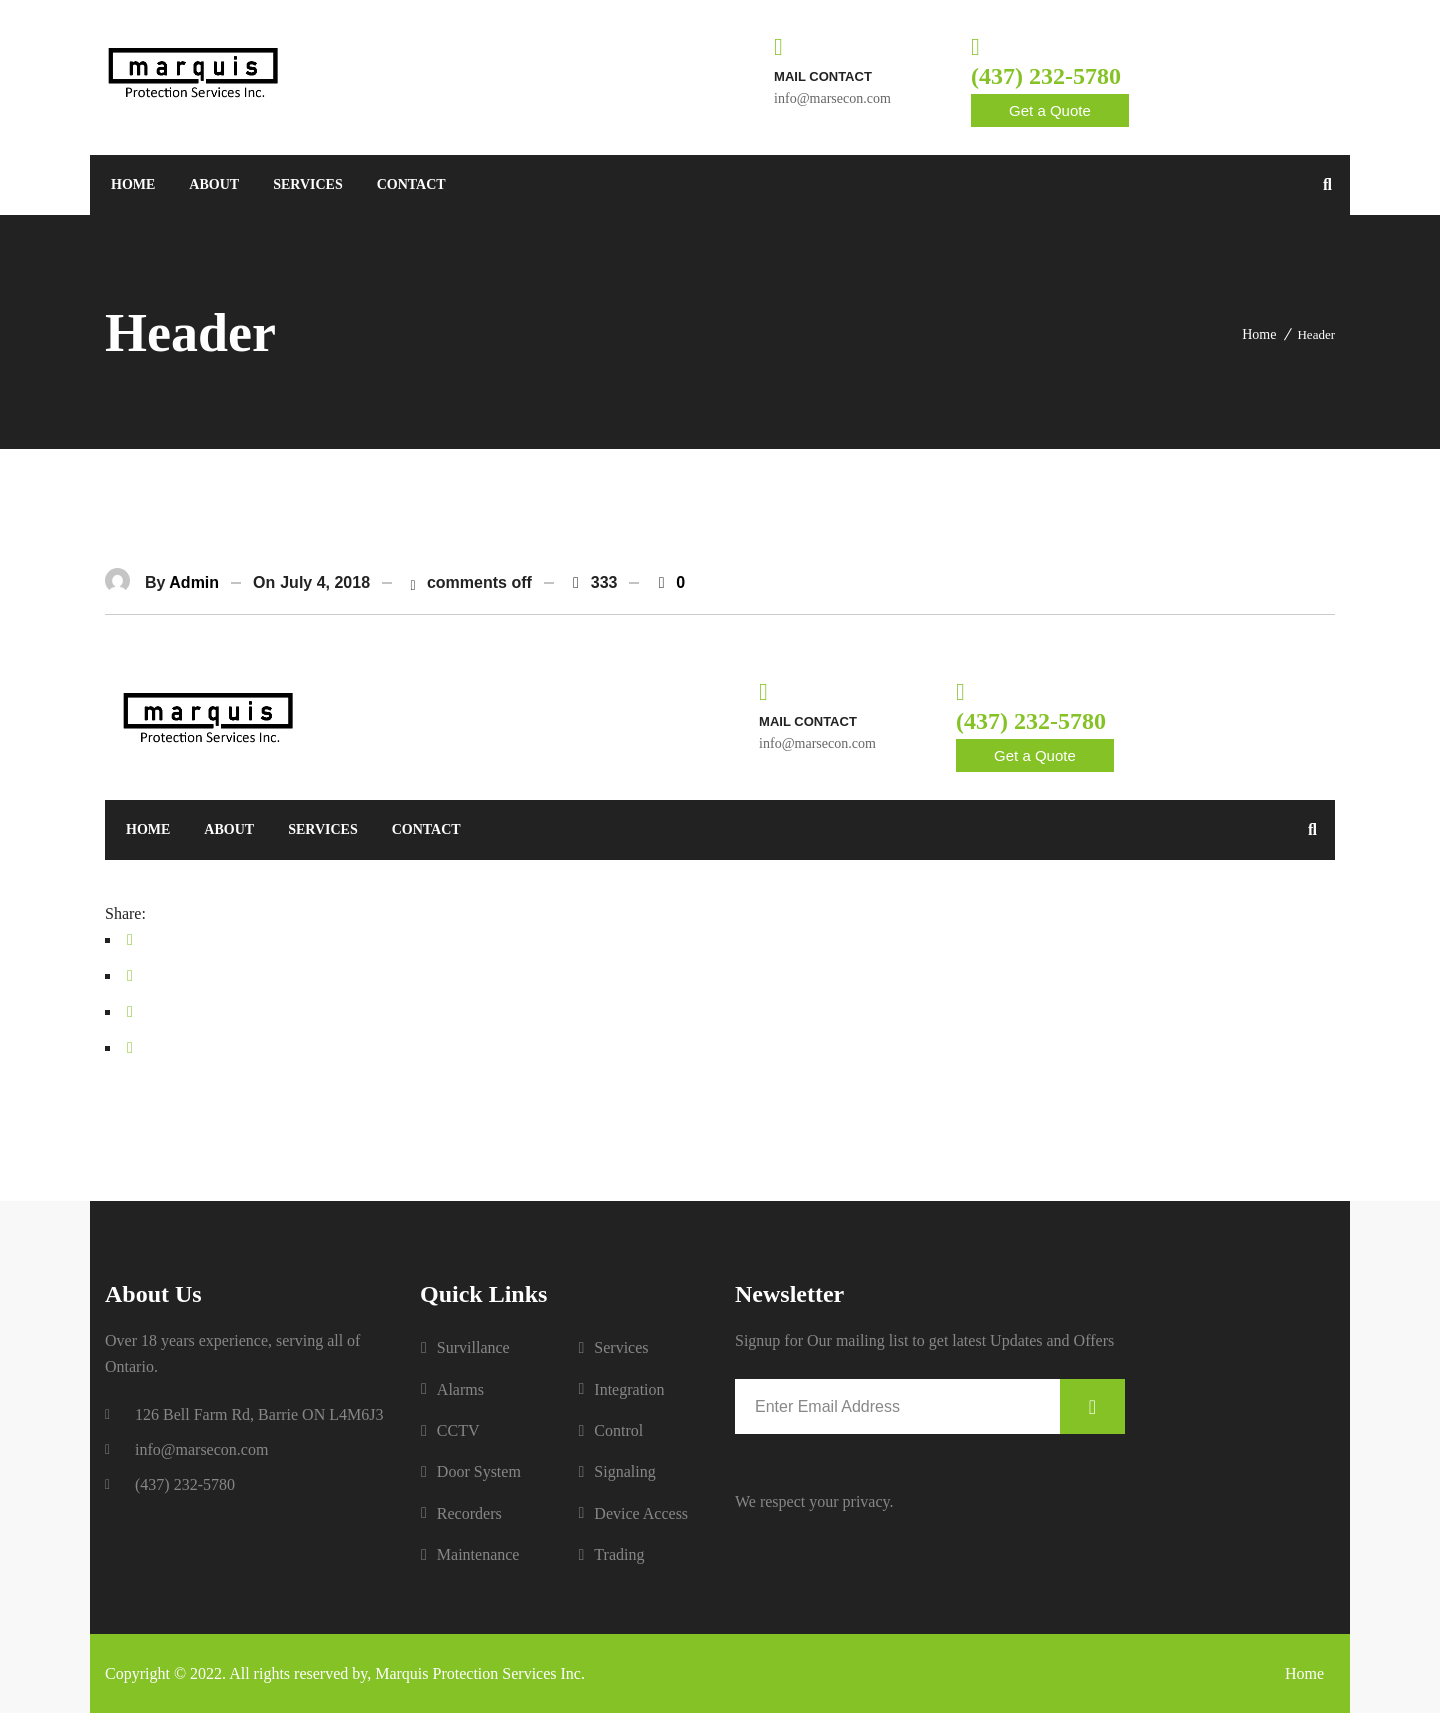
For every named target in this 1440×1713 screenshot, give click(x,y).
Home (1259, 334)
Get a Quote (1050, 110)
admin (194, 582)
